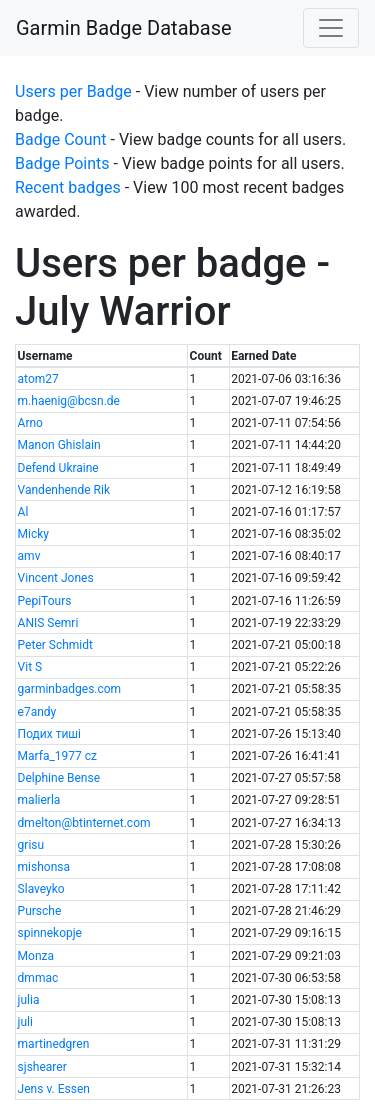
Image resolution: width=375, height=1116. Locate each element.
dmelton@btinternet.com (84, 823)
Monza (36, 956)
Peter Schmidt (55, 645)
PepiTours (45, 601)
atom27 (38, 379)
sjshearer (42, 1067)
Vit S (30, 667)
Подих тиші (49, 734)
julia (29, 1000)
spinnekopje (50, 933)
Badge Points (62, 163)
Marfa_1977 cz (57, 756)
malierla (39, 800)
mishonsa (44, 867)
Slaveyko (41, 889)
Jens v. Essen (54, 1089)
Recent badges (68, 187)
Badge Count (61, 139)
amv (29, 556)
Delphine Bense (59, 778)
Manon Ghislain (59, 445)
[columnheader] (102, 356)
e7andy (37, 712)
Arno (30, 423)
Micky (33, 534)
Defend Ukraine (58, 468)
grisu (31, 845)
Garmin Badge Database (124, 28)
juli (25, 1022)
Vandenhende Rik (64, 490)
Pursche (40, 911)
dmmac (38, 978)
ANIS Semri (48, 623)
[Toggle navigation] (331, 28)
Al (23, 512)
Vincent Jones (56, 578)
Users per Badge (73, 91)
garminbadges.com (70, 689)
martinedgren (54, 1044)
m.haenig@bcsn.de (69, 401)
